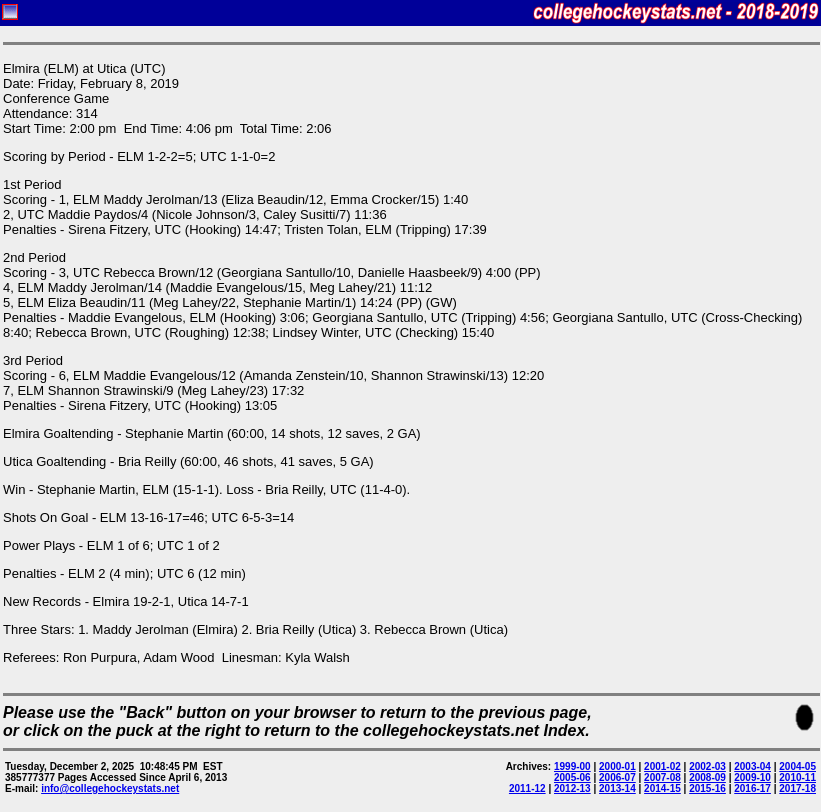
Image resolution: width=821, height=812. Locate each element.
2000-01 (617, 766)
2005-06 (572, 777)
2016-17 (752, 788)
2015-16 (707, 788)
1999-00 (572, 766)
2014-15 (662, 788)
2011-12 (527, 788)
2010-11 (797, 777)
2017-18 (797, 788)
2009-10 (752, 777)
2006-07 (617, 777)
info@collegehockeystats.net (110, 788)
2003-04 (752, 766)
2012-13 (572, 788)
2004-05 (797, 766)
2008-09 (707, 777)
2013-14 (617, 788)
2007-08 (662, 777)
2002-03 (707, 766)
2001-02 (662, 766)
